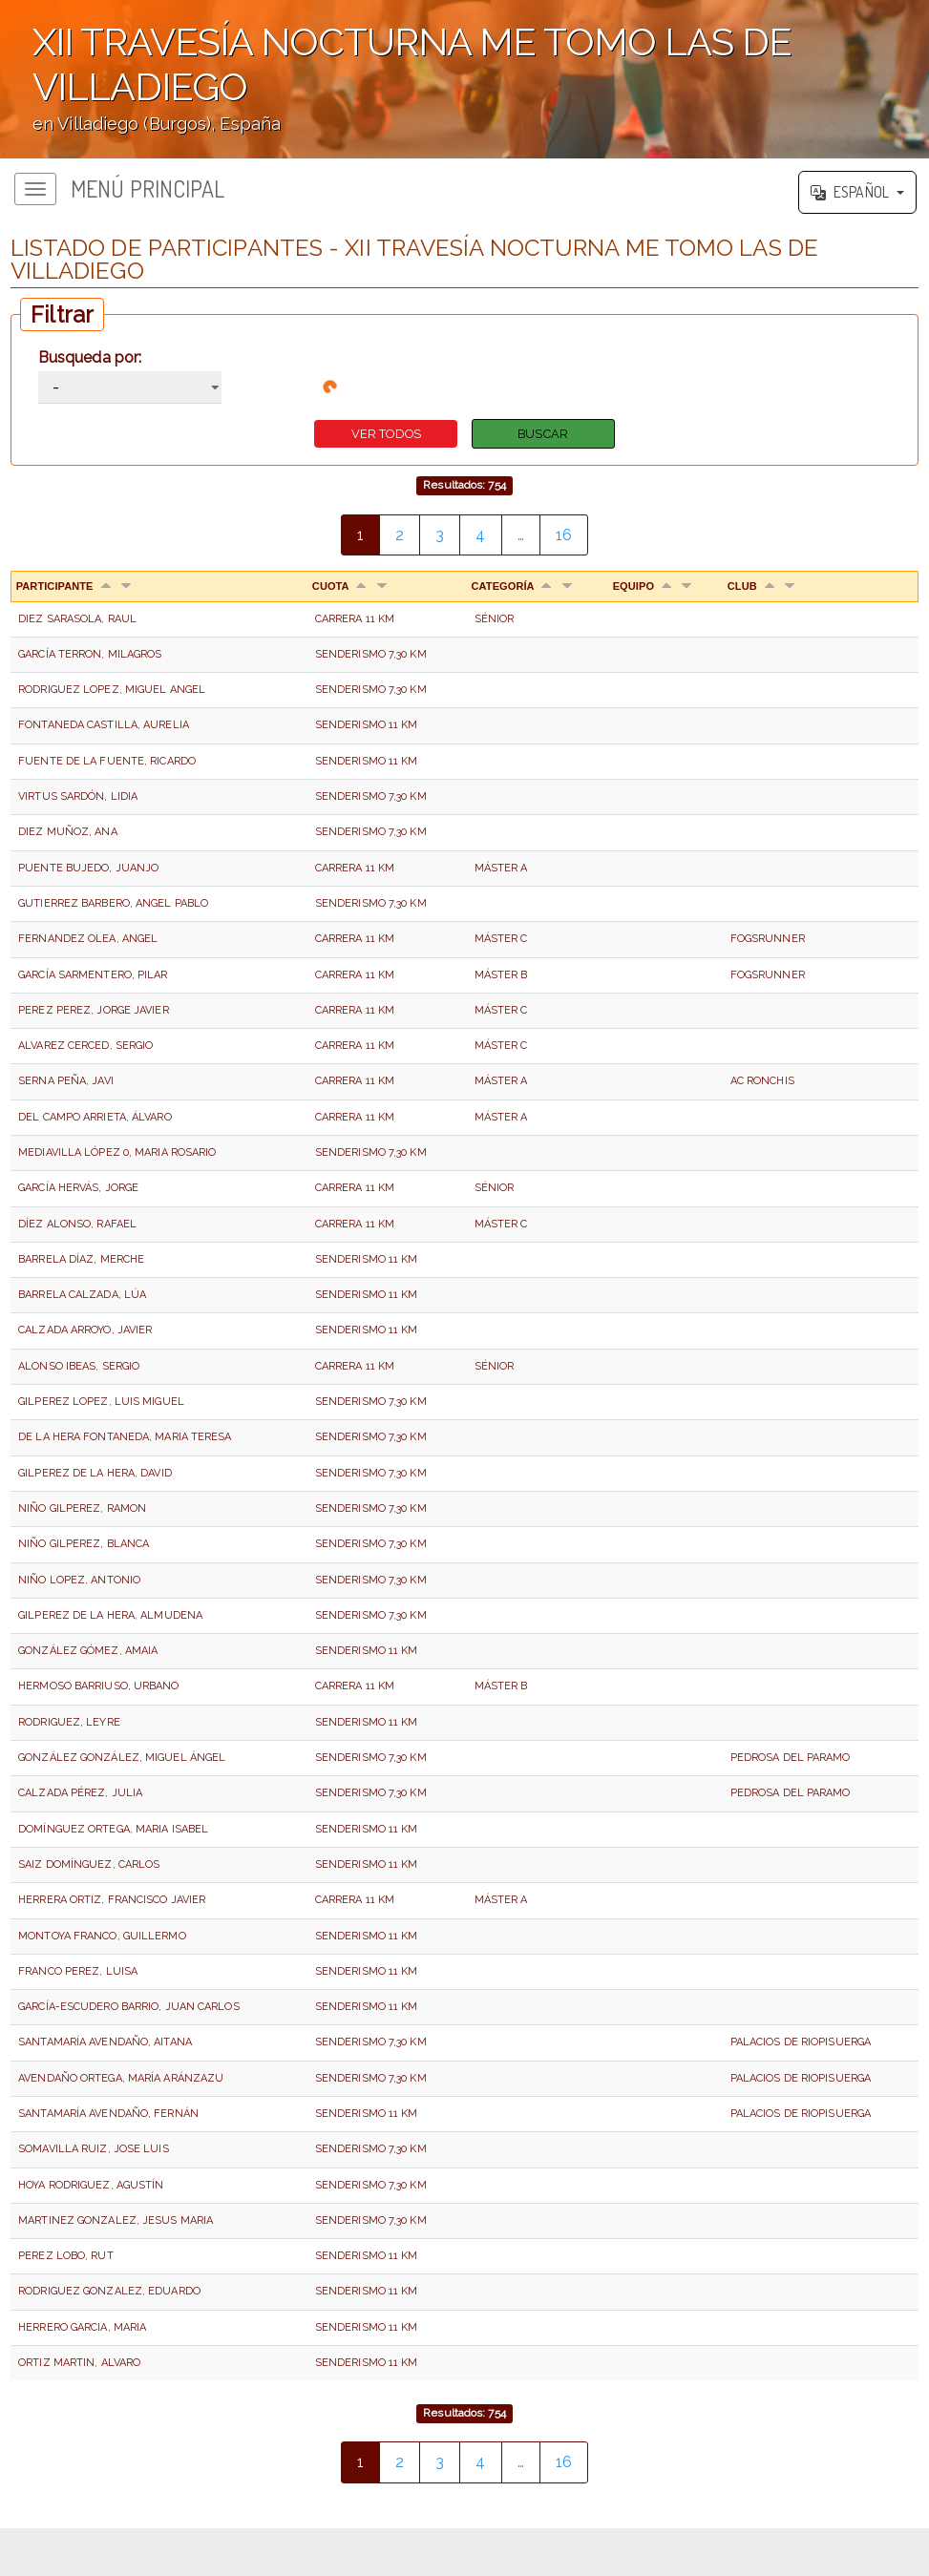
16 (564, 535)
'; (464, 79)
